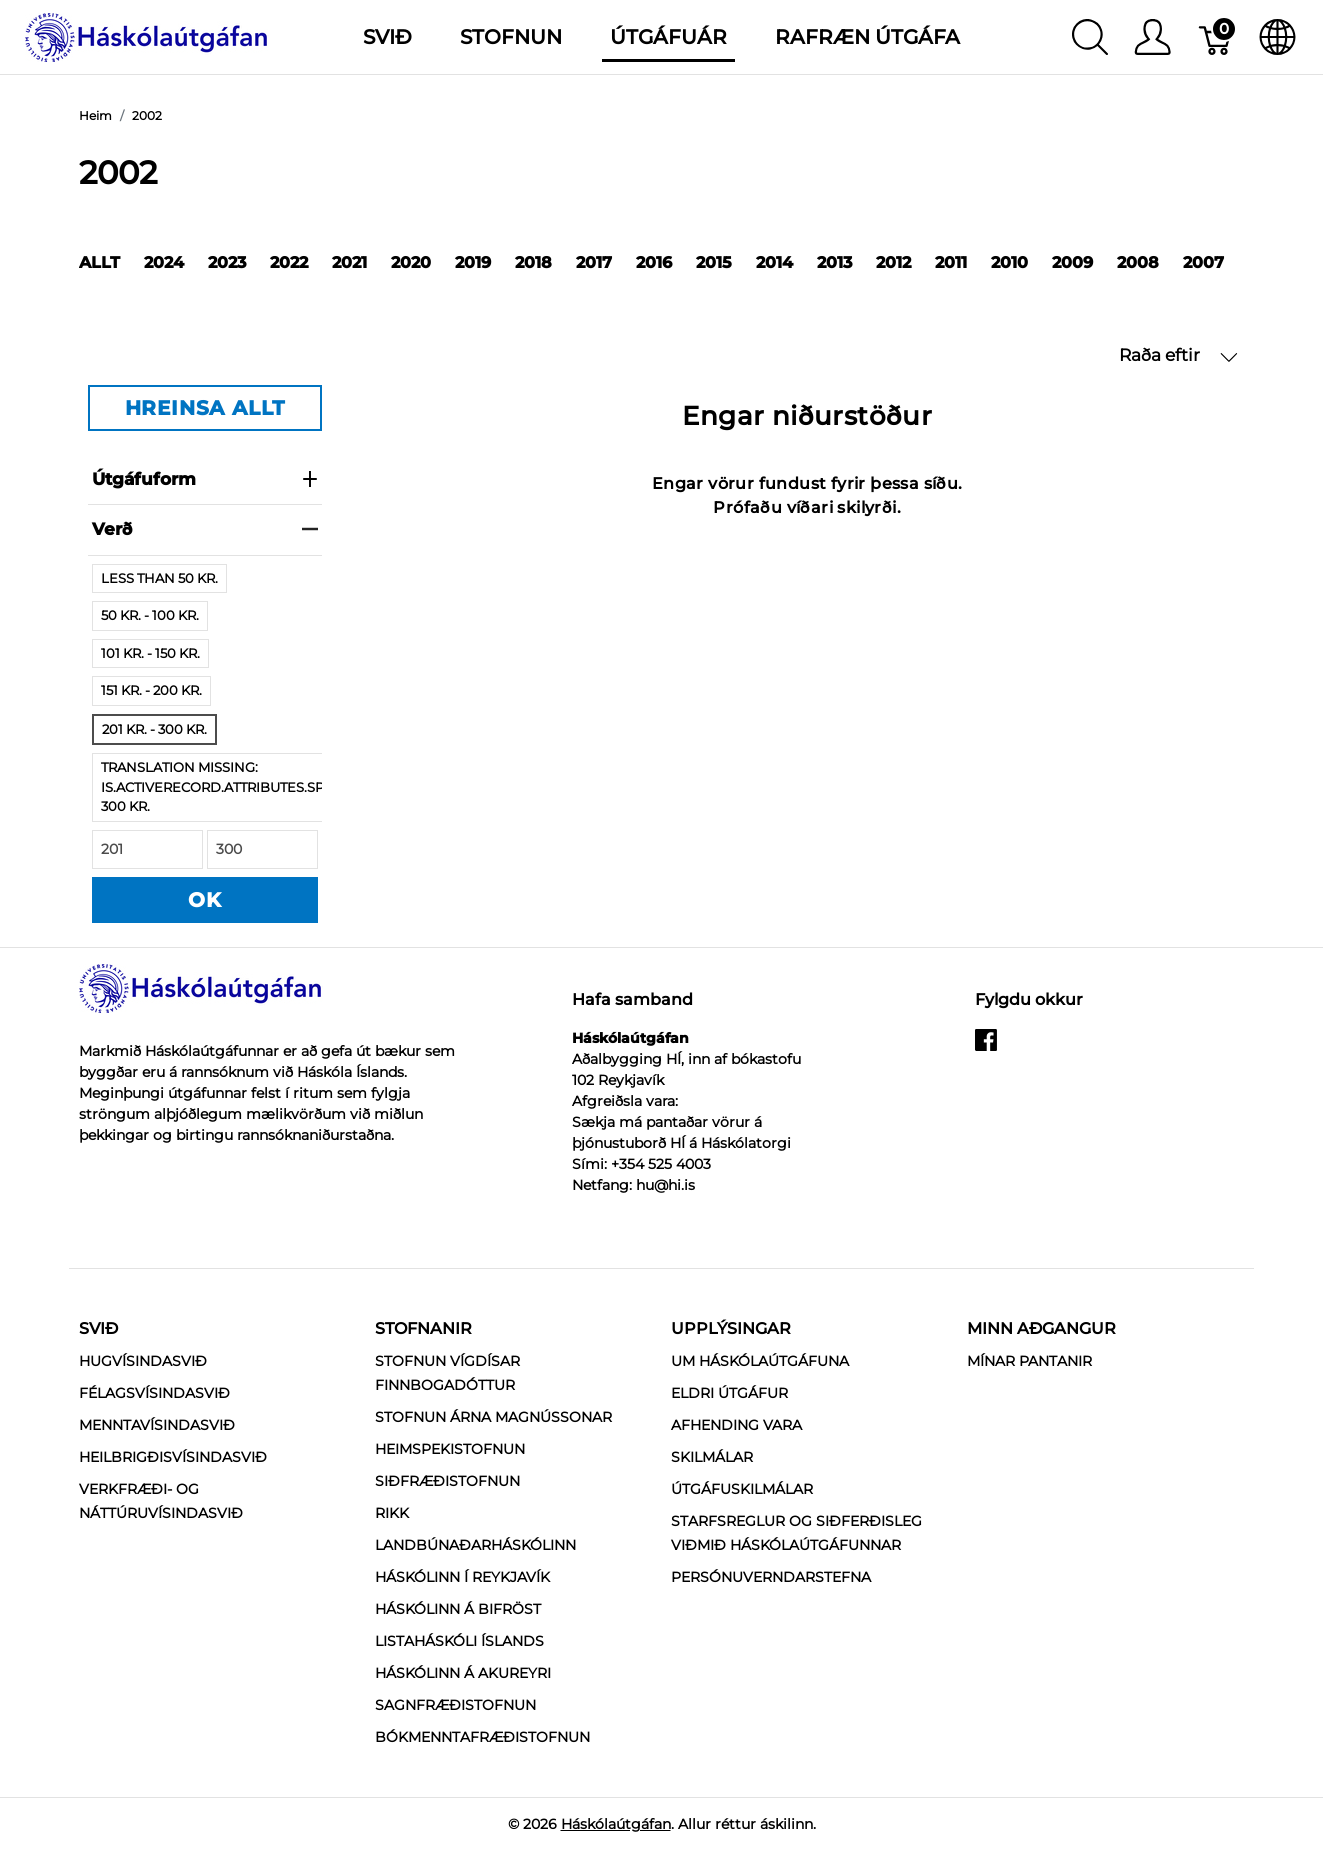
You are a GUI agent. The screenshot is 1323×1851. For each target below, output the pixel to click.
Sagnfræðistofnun (455, 1705)
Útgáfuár (668, 37)
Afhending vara (736, 1425)
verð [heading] (205, 529)
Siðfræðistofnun (447, 1481)
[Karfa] (1216, 37)
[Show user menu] (1152, 37)
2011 (951, 262)
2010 (1009, 262)
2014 (774, 262)
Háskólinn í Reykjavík (462, 1577)
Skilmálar (712, 1457)
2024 (164, 262)
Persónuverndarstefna (771, 1577)
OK (205, 900)
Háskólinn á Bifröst (458, 1609)
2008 (1138, 262)
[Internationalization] (1277, 37)
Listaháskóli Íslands (459, 1641)
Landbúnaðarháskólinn (475, 1545)
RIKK (392, 1513)
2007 (1203, 262)
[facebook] (986, 1048)
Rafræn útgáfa (867, 37)
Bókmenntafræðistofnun (482, 1737)
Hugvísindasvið (143, 1361)
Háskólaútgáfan (616, 1824)
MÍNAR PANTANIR (1029, 1361)
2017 (594, 262)
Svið (98, 1328)
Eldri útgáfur (729, 1393)
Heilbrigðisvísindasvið (173, 1457)
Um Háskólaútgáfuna (760, 1361)
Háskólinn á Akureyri (463, 1673)
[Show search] (1090, 37)
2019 (473, 262)
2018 (533, 262)
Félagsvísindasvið (154, 1393)
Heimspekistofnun (450, 1449)
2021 (349, 262)
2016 (654, 262)
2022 (289, 262)
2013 (834, 262)
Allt (99, 262)
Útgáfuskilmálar (742, 1489)
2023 (227, 262)
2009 (1072, 262)
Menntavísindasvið (157, 1425)
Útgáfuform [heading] (205, 479)
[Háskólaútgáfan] (147, 35)
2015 (714, 262)
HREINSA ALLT (205, 408)
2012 (893, 262)
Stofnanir (423, 1328)
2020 (411, 262)
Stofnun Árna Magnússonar (493, 1417)
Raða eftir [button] (1178, 355)
